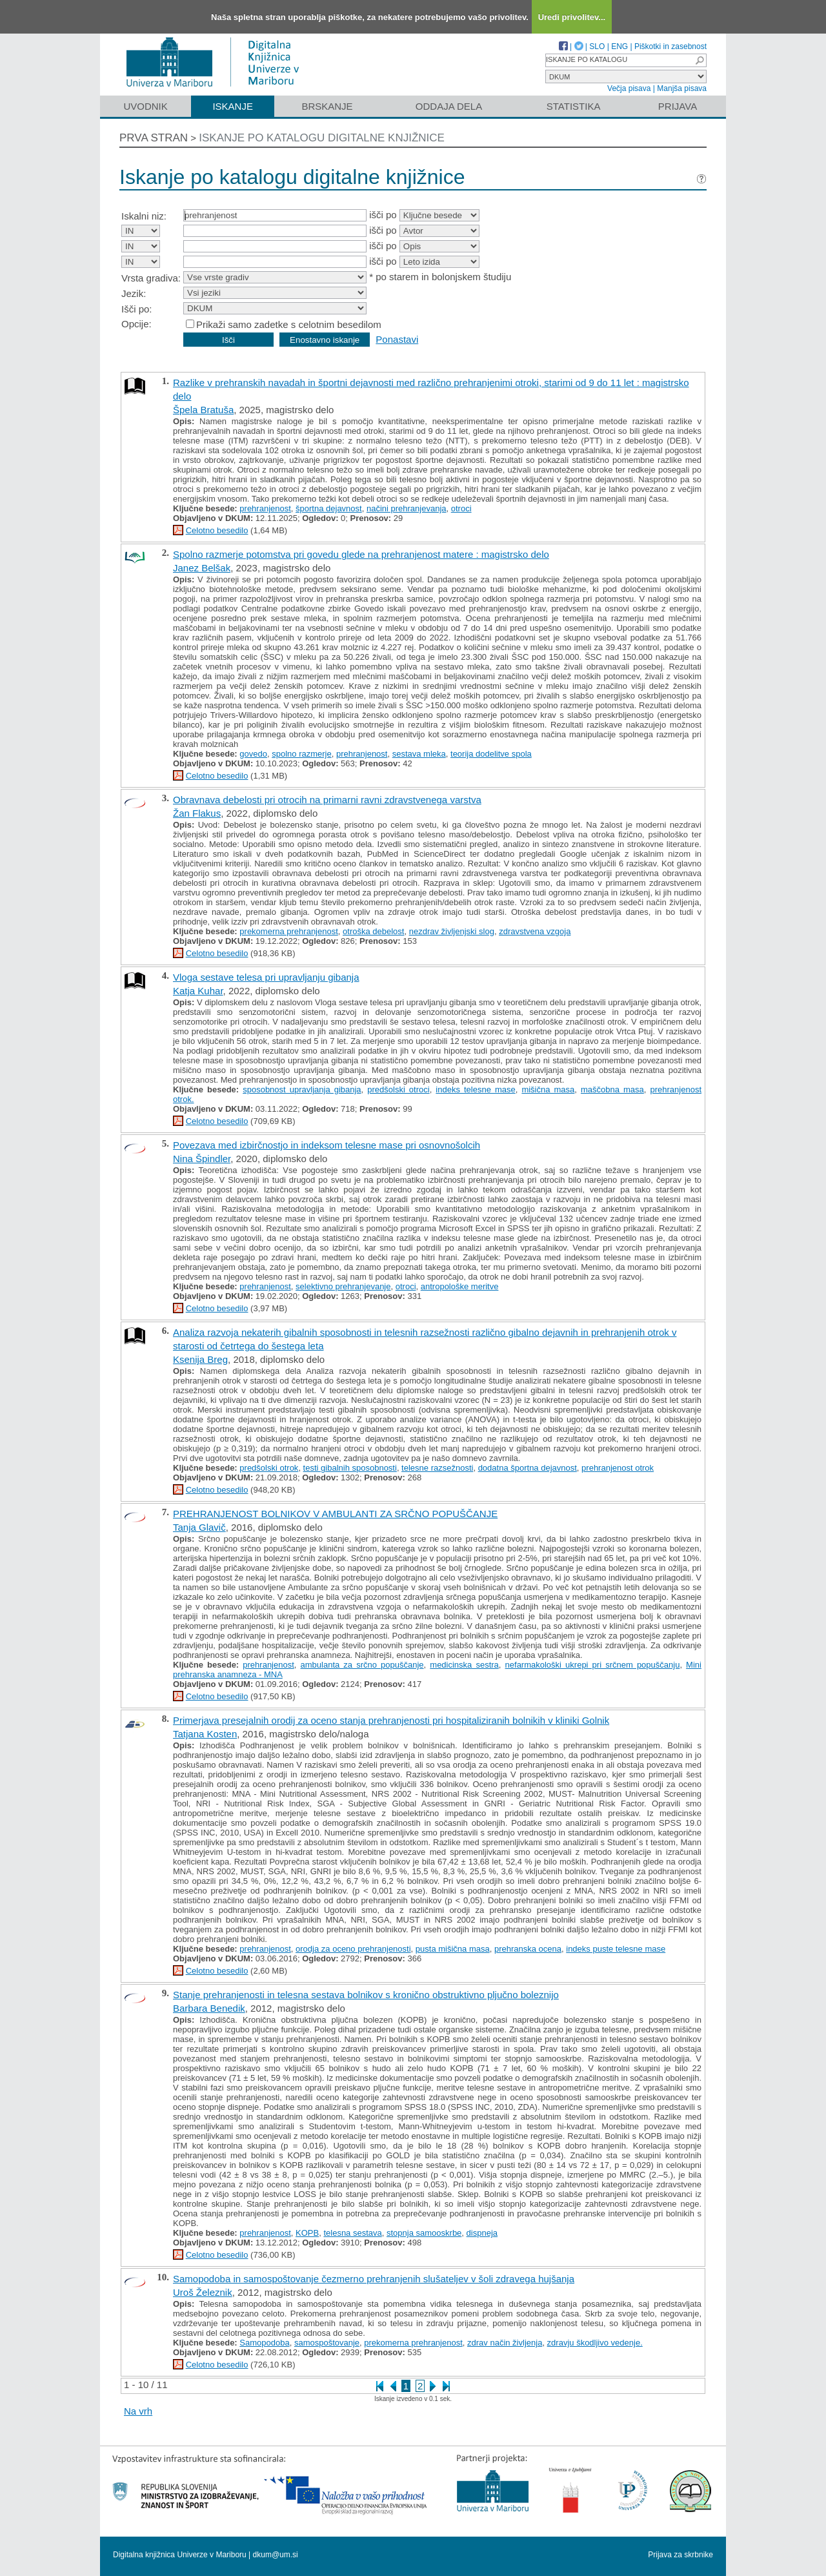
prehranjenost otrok (617, 1468)
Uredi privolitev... (572, 17)
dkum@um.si (275, 2554)
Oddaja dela (449, 106)
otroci (461, 508)
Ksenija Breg (200, 1359)
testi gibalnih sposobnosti (350, 1468)
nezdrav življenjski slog (451, 931)
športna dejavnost (329, 508)
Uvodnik (145, 106)
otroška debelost (373, 931)
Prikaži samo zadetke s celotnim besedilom (288, 324)
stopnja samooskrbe (424, 2233)
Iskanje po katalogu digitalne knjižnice (322, 138)
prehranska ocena (527, 1949)
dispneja (482, 2233)
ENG (619, 46)
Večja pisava (628, 88)
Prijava (677, 106)
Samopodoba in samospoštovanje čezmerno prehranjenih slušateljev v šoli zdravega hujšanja (373, 2278)
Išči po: (136, 308)
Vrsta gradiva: (151, 277)
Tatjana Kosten (205, 1733)
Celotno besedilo (217, 530)
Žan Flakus (197, 813)
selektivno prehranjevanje (343, 1286)
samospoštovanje (326, 2342)
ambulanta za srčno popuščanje (362, 1665)
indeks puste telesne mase (615, 1949)
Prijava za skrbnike (680, 2554)
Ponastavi (397, 339)
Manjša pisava (682, 88)
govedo (253, 754)
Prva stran (153, 138)
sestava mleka (419, 754)
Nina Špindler (201, 1158)
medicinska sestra (464, 1665)
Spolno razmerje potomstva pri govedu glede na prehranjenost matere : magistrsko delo (361, 554)
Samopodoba (264, 2342)
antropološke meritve (460, 1286)
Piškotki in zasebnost (670, 46)
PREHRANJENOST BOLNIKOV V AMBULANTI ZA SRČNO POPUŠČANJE (335, 1513)
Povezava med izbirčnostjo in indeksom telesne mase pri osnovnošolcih (326, 1145)
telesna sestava (352, 2233)
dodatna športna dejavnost (527, 1468)
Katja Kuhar (198, 990)
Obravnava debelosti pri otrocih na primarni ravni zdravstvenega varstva (327, 799)
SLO (597, 46)
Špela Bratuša (203, 409)
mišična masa (547, 1089)
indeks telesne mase (475, 1089)
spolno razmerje (302, 754)
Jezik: (133, 293)
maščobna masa (612, 1089)
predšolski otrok (268, 1468)
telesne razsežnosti (437, 1468)
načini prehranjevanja (407, 508)
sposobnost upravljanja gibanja (302, 1089)
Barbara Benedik (209, 2008)
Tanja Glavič (199, 1527)
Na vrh (138, 2411)
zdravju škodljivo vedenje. (595, 2342)
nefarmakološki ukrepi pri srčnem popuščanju (592, 1665)
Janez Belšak (201, 567)
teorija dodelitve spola (491, 754)
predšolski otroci (398, 1089)
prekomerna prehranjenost (288, 931)
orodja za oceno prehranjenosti (353, 1949)
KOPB (307, 2233)
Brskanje (326, 106)
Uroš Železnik (202, 2292)
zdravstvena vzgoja (534, 931)
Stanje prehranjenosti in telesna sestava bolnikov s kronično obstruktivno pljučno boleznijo (366, 1994)
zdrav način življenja (504, 2342)
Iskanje (232, 106)
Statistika (574, 106)
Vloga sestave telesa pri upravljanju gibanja (266, 977)
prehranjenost (265, 508)
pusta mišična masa (453, 1949)
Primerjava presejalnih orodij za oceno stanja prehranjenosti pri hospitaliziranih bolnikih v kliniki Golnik (391, 1720)
